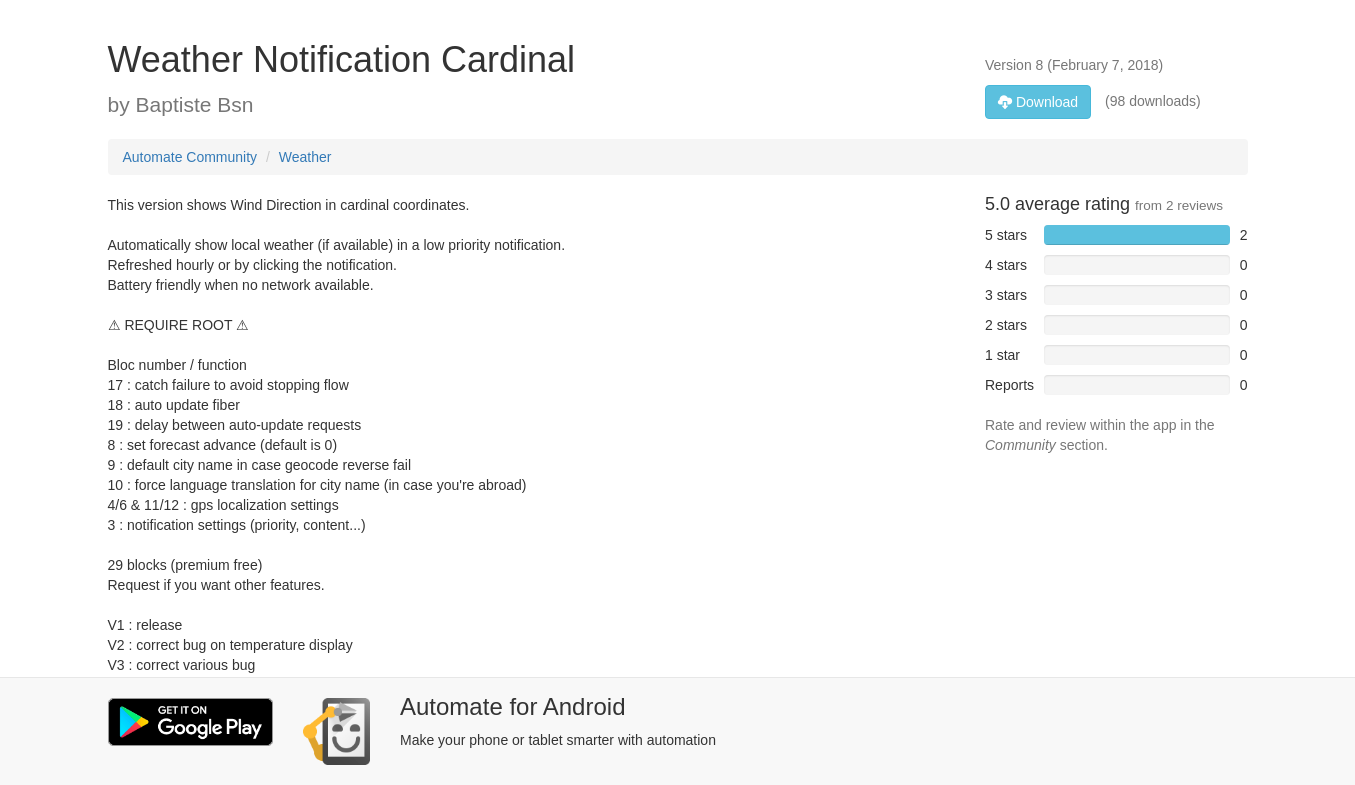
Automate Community (190, 157)
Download (1038, 102)
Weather (305, 157)
